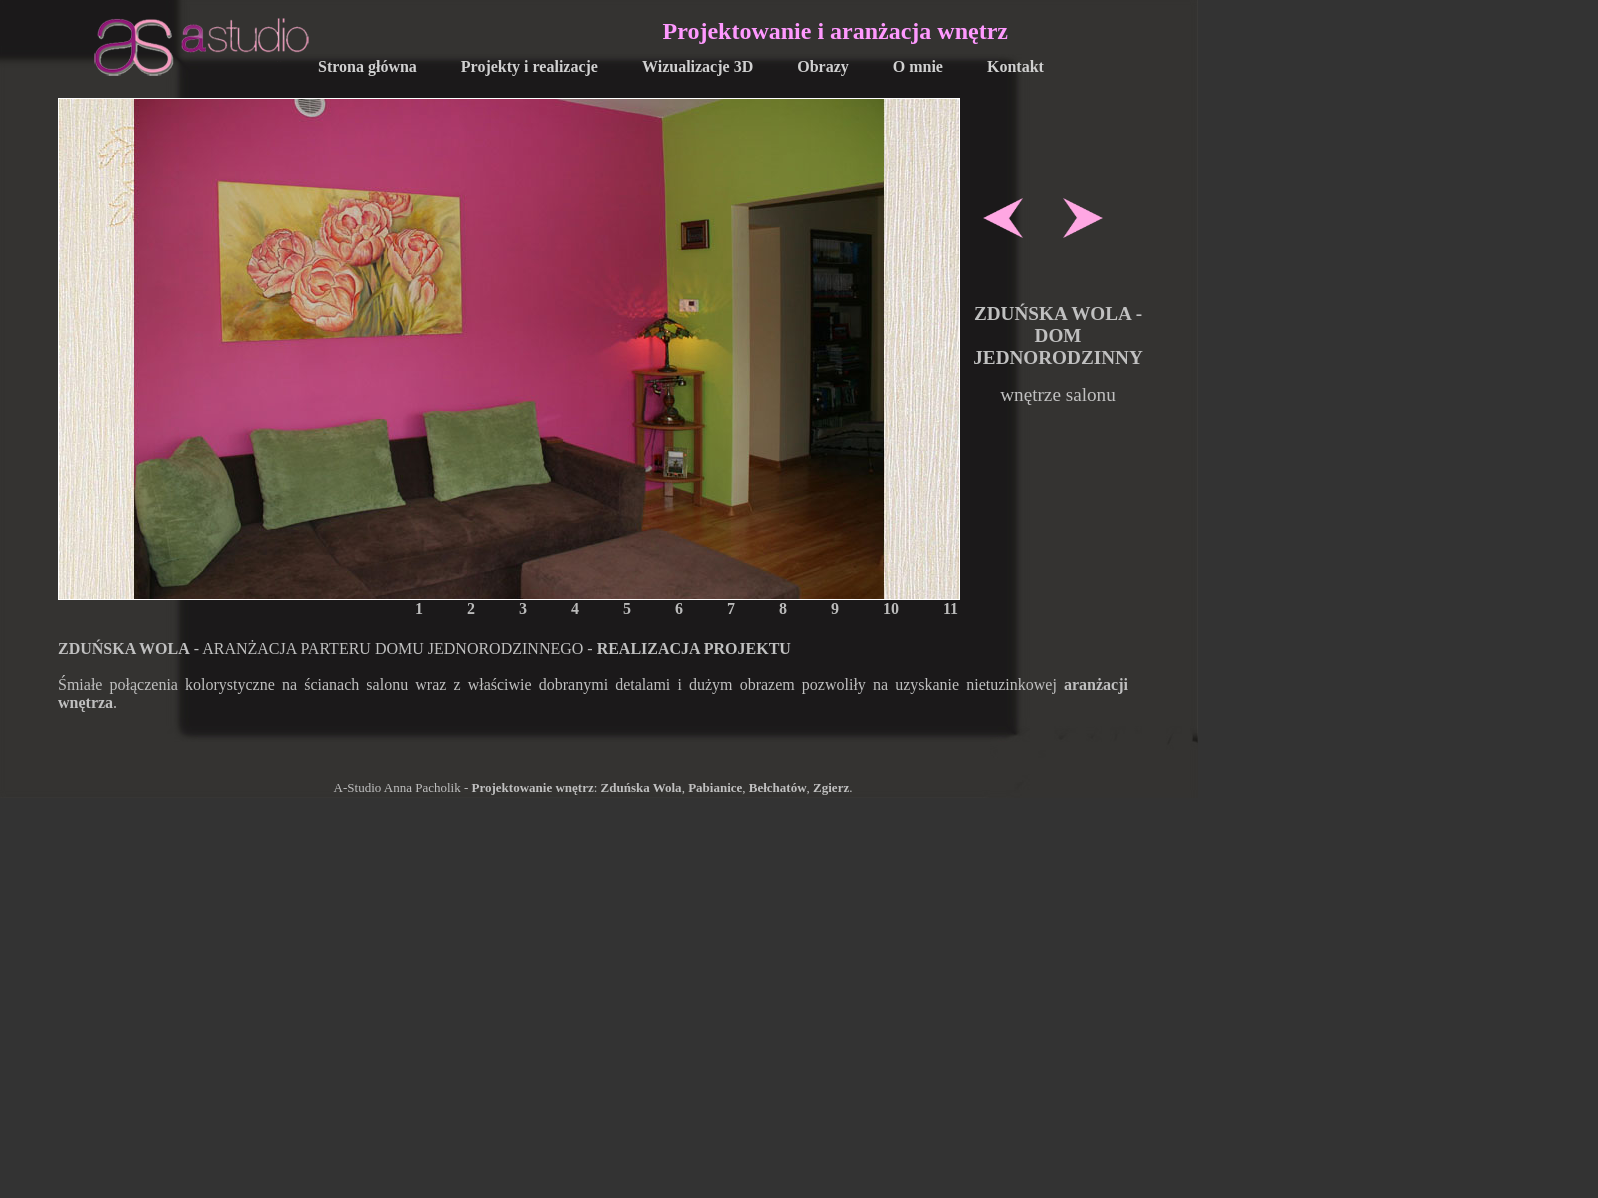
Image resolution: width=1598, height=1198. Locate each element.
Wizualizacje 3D (697, 66)
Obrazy (823, 66)
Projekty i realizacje (529, 66)
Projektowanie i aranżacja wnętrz (835, 31)
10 (891, 608)
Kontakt (1015, 66)
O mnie (918, 66)
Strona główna (367, 66)
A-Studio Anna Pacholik (397, 787)
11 (950, 608)
